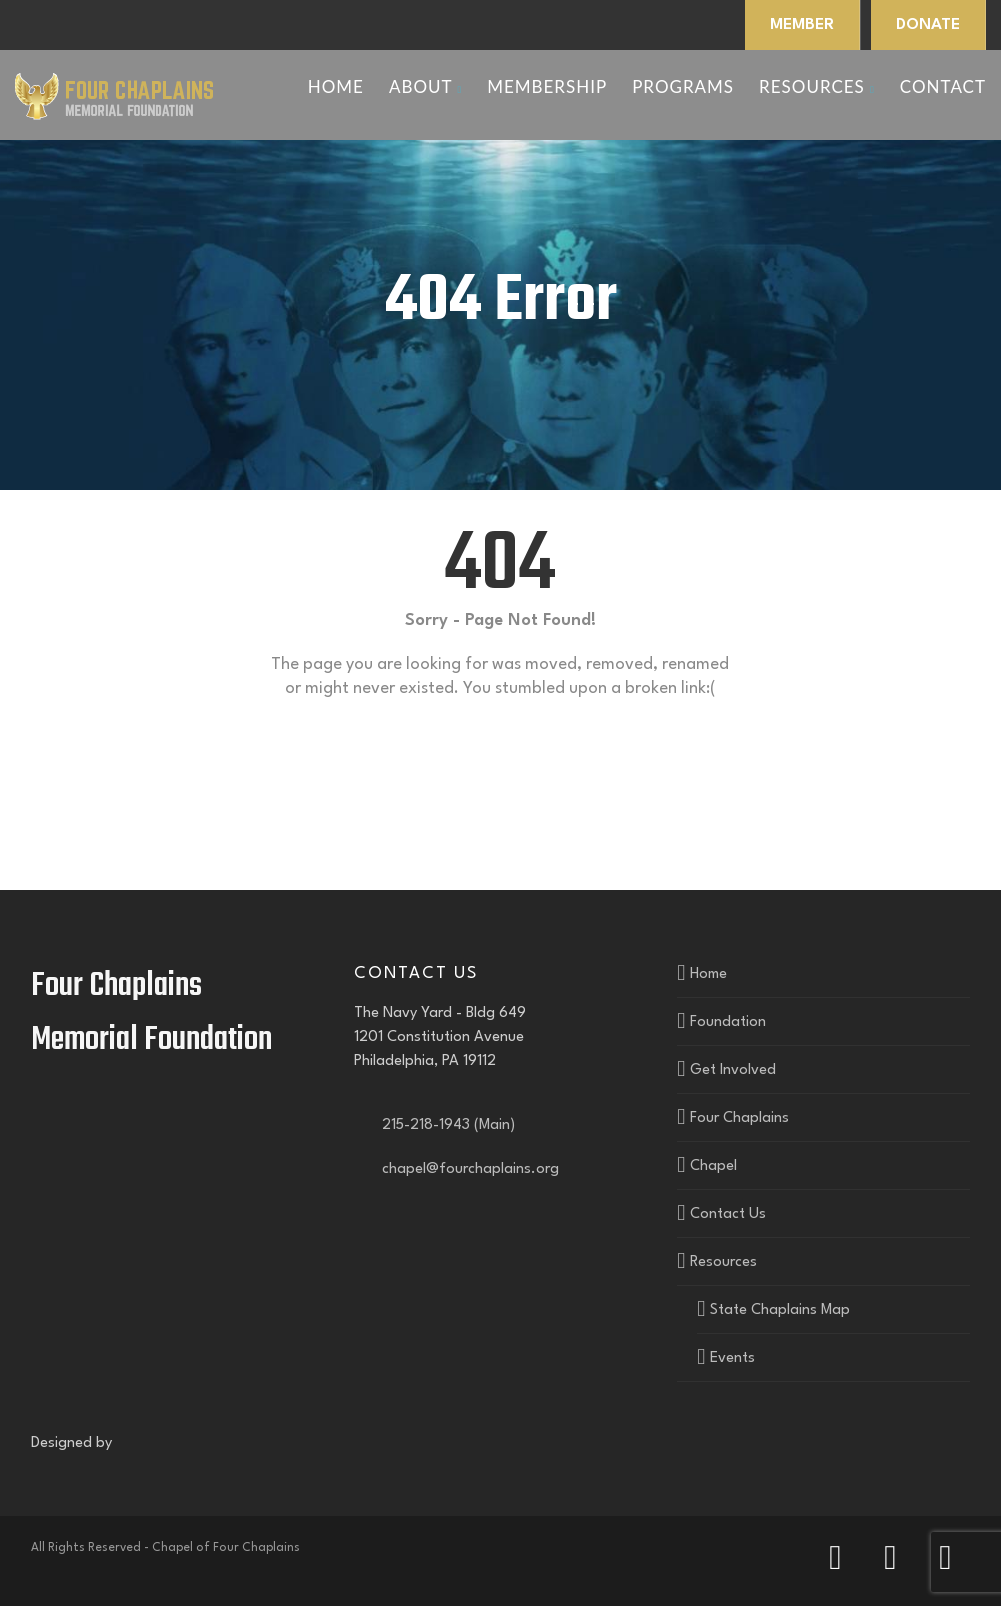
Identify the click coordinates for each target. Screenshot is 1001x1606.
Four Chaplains (739, 1118)
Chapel (713, 1166)
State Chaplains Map (780, 1310)
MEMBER (802, 25)
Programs (683, 86)
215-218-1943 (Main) (444, 1125)
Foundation (728, 1022)
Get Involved (733, 1070)
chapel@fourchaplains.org (466, 1169)
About (425, 86)
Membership (547, 86)
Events (732, 1358)
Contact (943, 86)
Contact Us (728, 1214)
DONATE (928, 25)
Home (336, 86)
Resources (817, 86)
